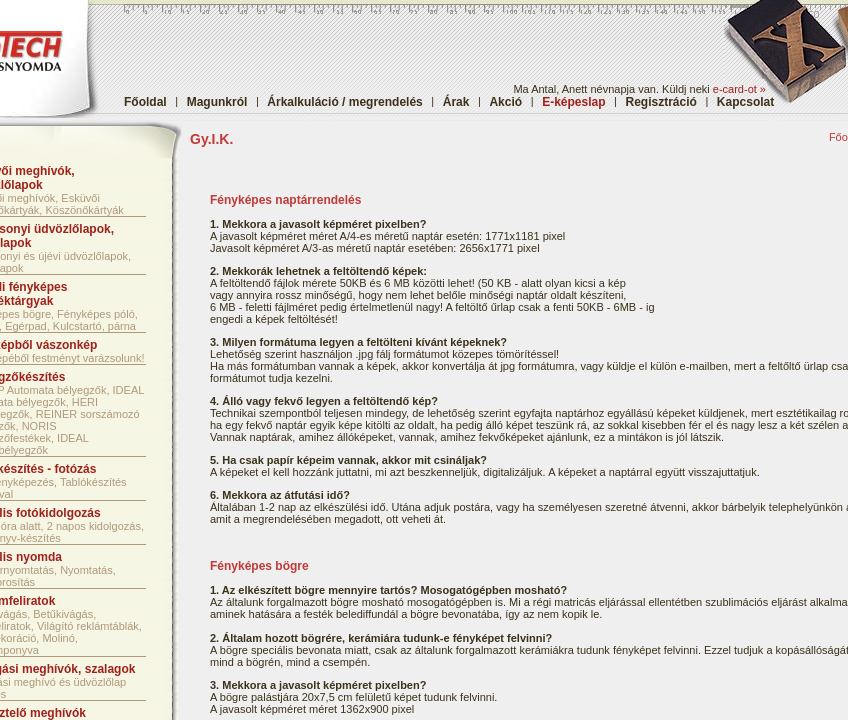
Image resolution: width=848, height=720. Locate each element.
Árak (456, 102)
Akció (505, 102)
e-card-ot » (739, 89)
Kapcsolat (745, 102)
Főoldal (145, 102)
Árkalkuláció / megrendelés (344, 102)
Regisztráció (661, 102)
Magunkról (217, 102)
